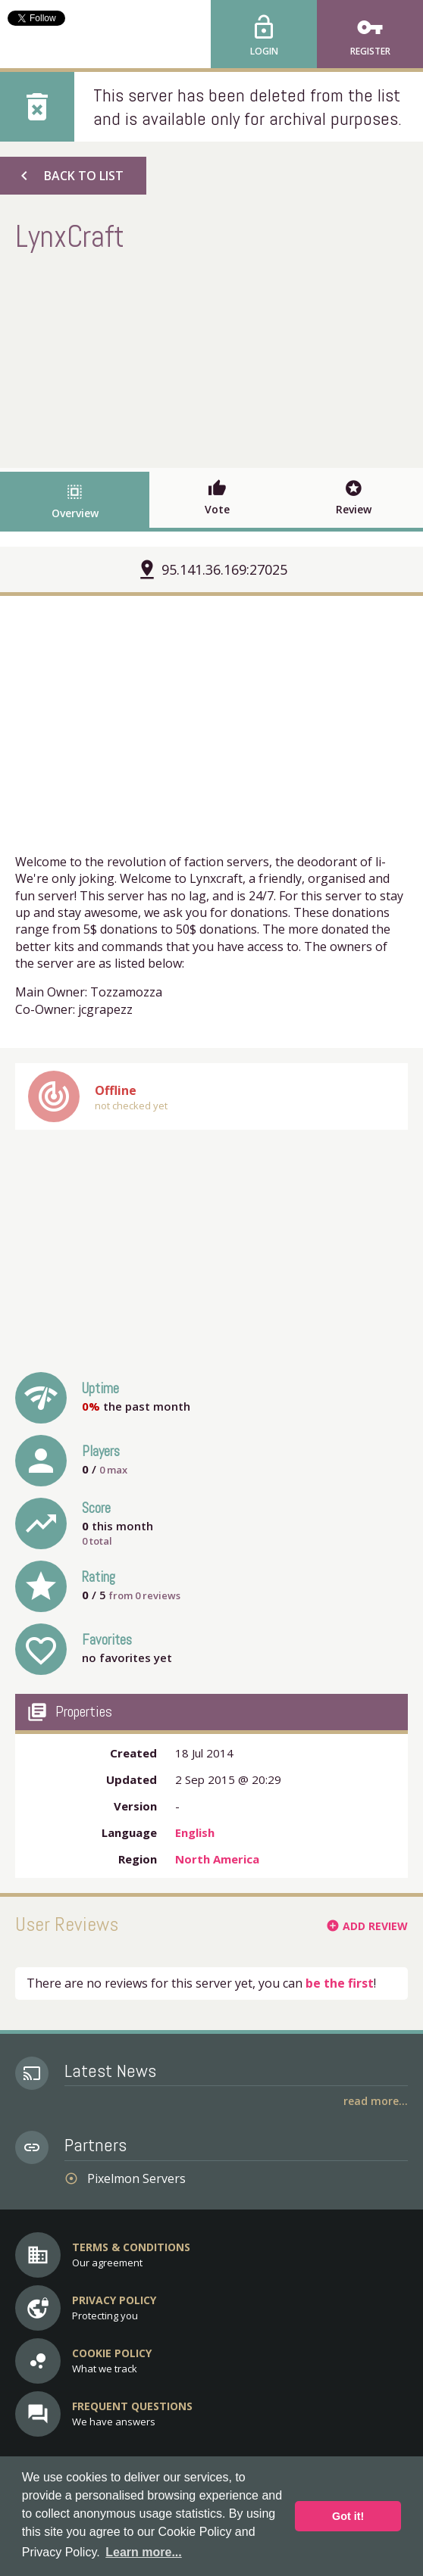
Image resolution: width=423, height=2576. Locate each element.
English (195, 1832)
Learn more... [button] (143, 2552)
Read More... (375, 2101)
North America (217, 1859)
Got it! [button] (348, 2516)
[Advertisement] (211, 358)
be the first (340, 1983)
